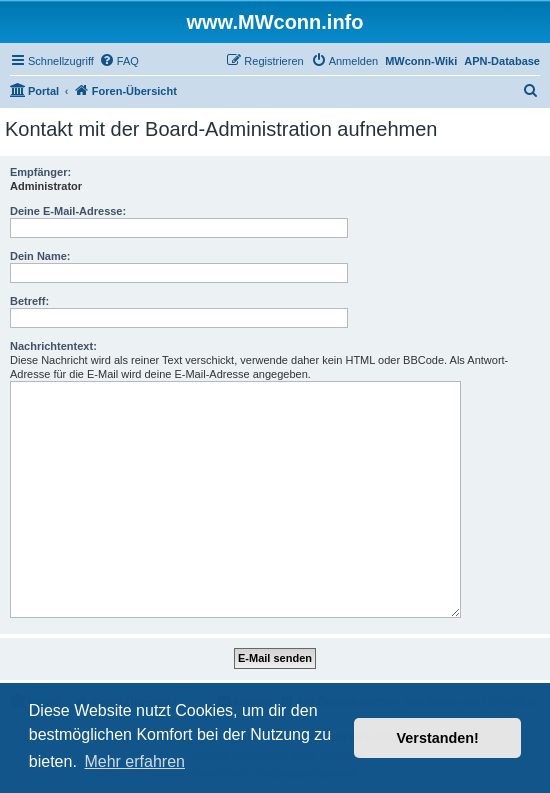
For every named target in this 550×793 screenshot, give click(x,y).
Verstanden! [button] (438, 738)
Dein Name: (40, 256)
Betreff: (29, 301)
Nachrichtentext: (53, 346)
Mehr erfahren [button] (134, 761)
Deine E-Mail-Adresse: (68, 211)
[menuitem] (119, 61)
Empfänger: (40, 172)
